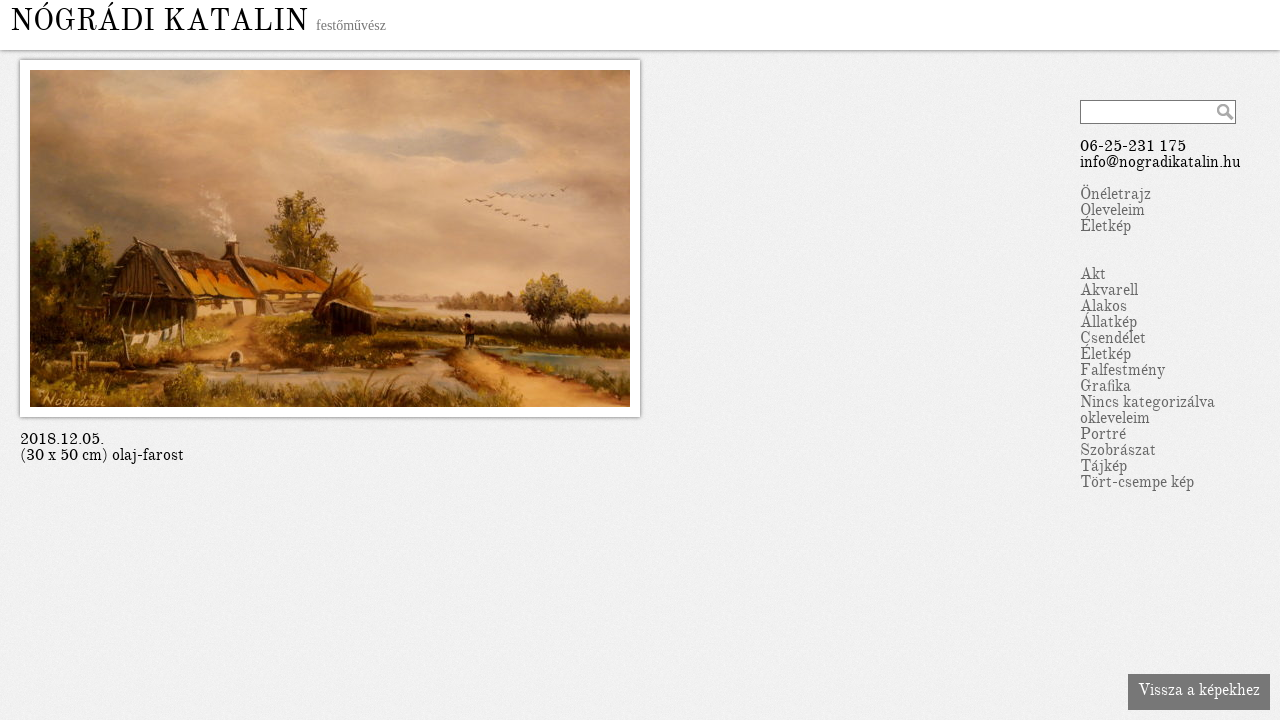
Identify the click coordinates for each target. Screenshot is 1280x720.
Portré (1103, 436)
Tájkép (1103, 468)
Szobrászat (1118, 452)
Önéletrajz (1115, 196)
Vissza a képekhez (1199, 692)
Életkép (1105, 228)
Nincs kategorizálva (1147, 404)
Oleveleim (1112, 212)
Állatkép (1108, 324)
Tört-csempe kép (1137, 484)
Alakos (1103, 308)
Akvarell (1109, 292)
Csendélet (1113, 340)
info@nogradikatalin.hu (1160, 164)
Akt (1093, 276)
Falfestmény (1122, 372)
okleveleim (1115, 420)
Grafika (1105, 388)
